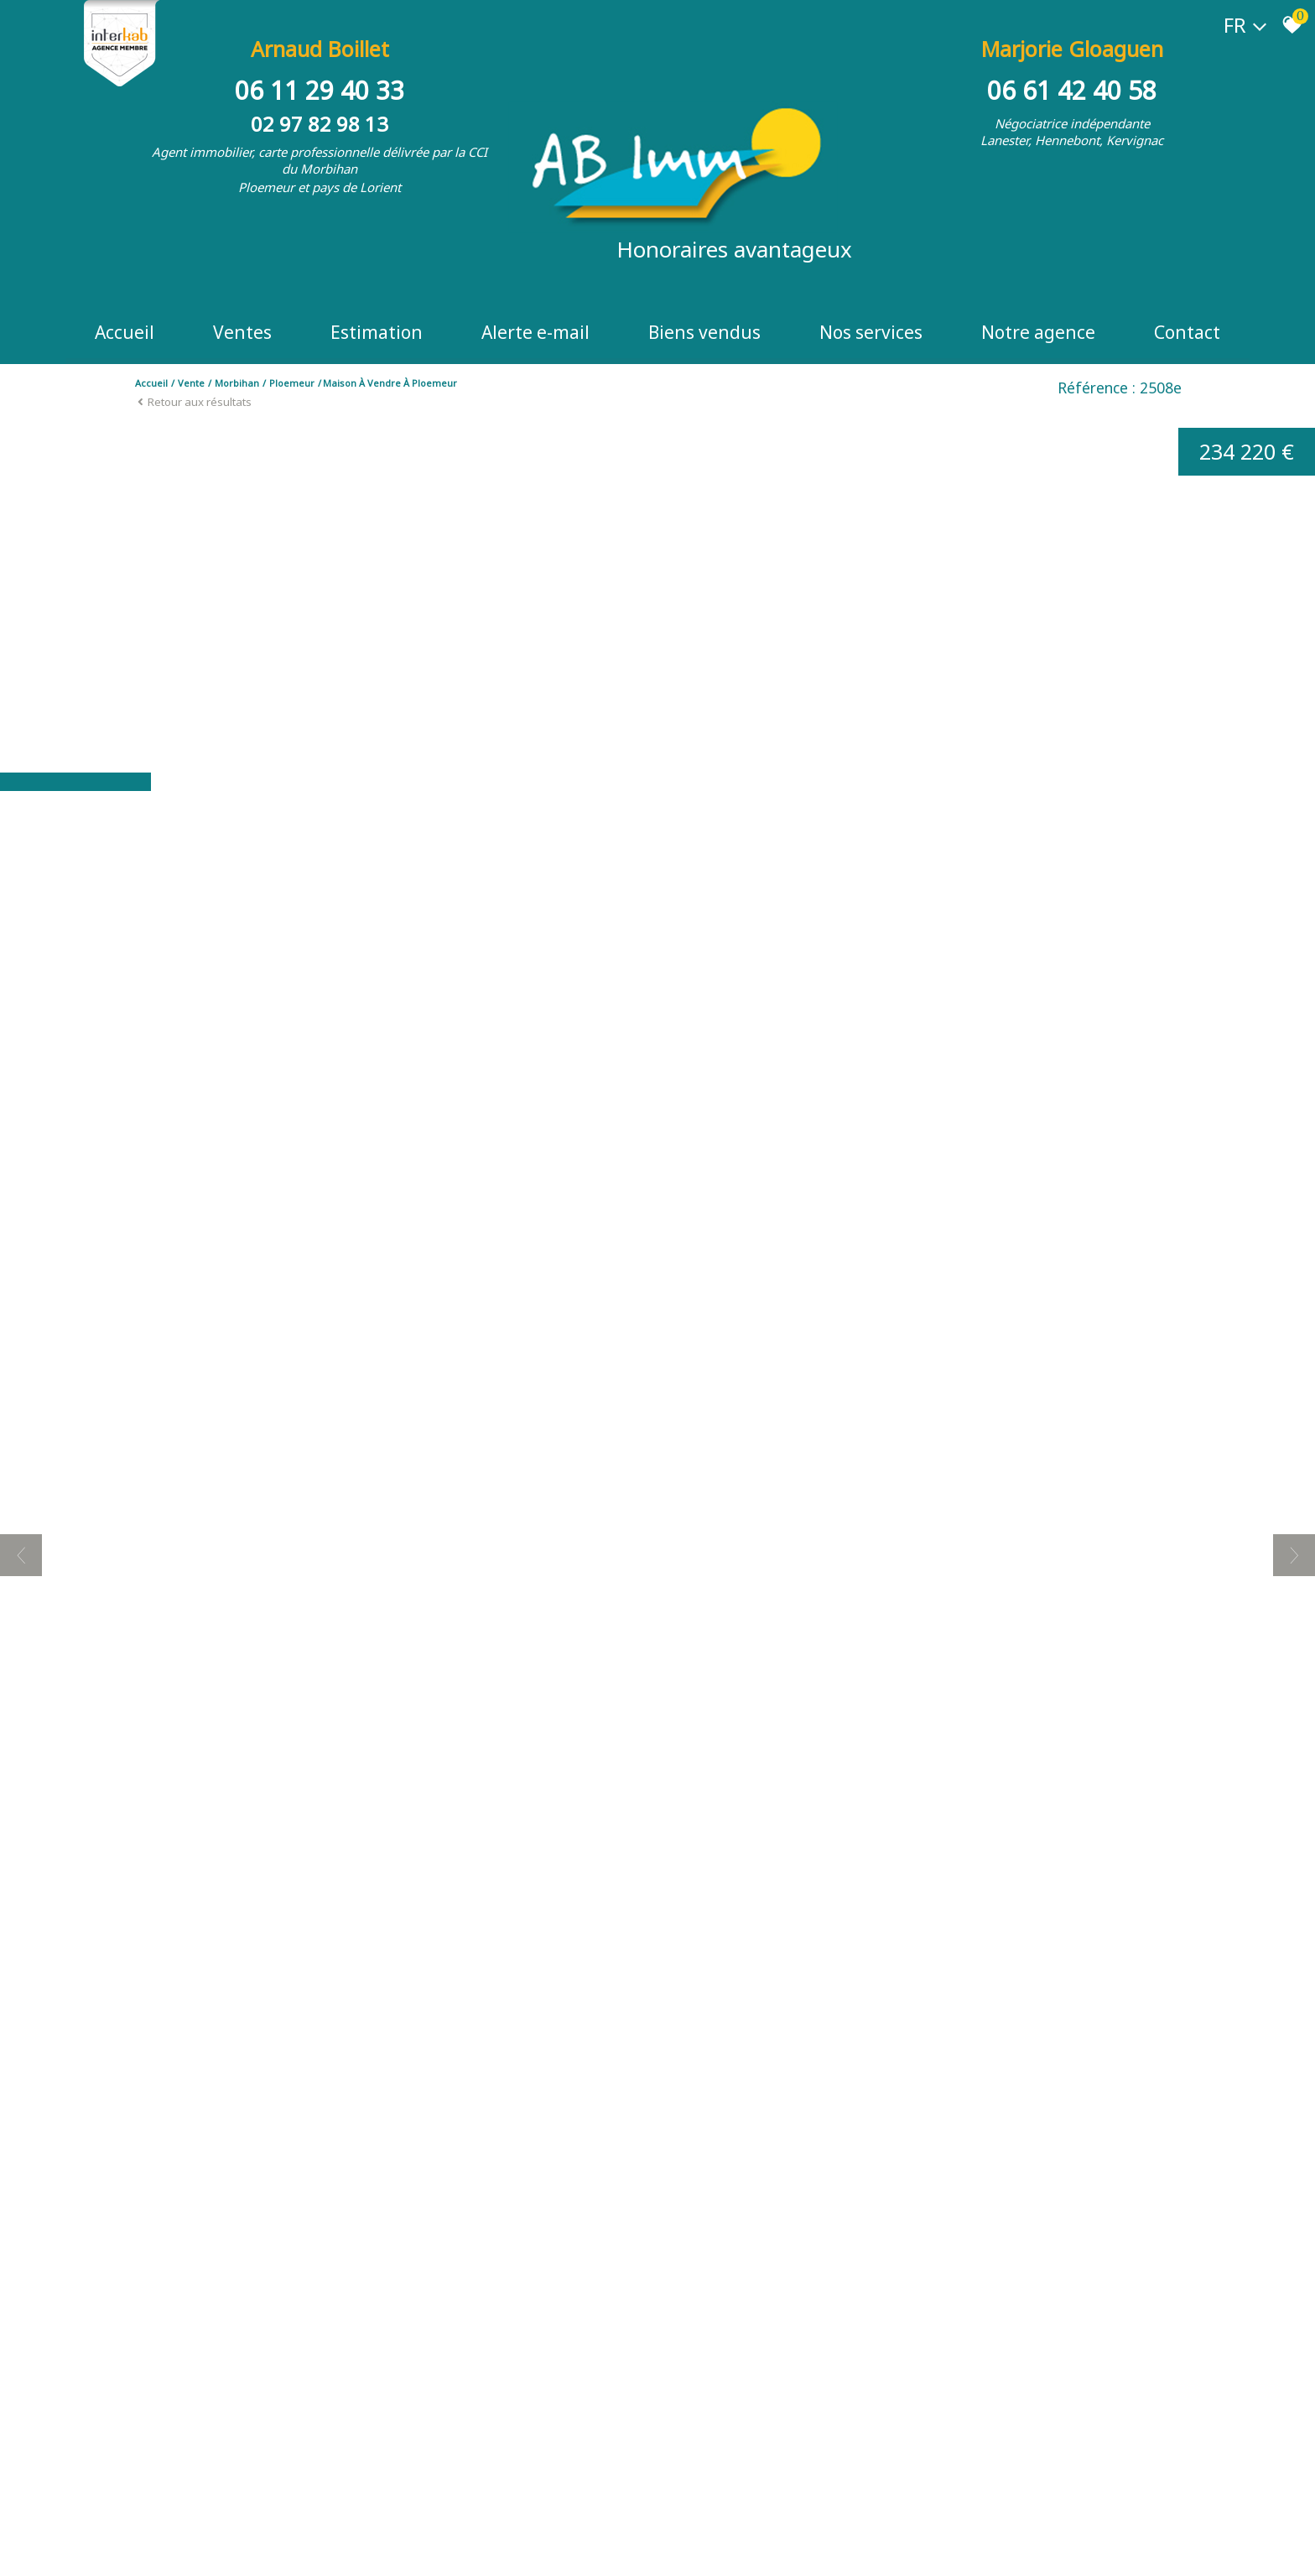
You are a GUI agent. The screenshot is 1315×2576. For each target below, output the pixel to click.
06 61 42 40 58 (1071, 90)
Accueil (124, 332)
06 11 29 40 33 (319, 90)
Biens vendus (704, 332)
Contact (1187, 332)
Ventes (242, 332)
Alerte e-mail (535, 332)
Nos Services (871, 332)
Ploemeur (291, 383)
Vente (191, 383)
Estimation (376, 332)
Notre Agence (1038, 332)
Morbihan (237, 383)
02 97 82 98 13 (319, 124)
